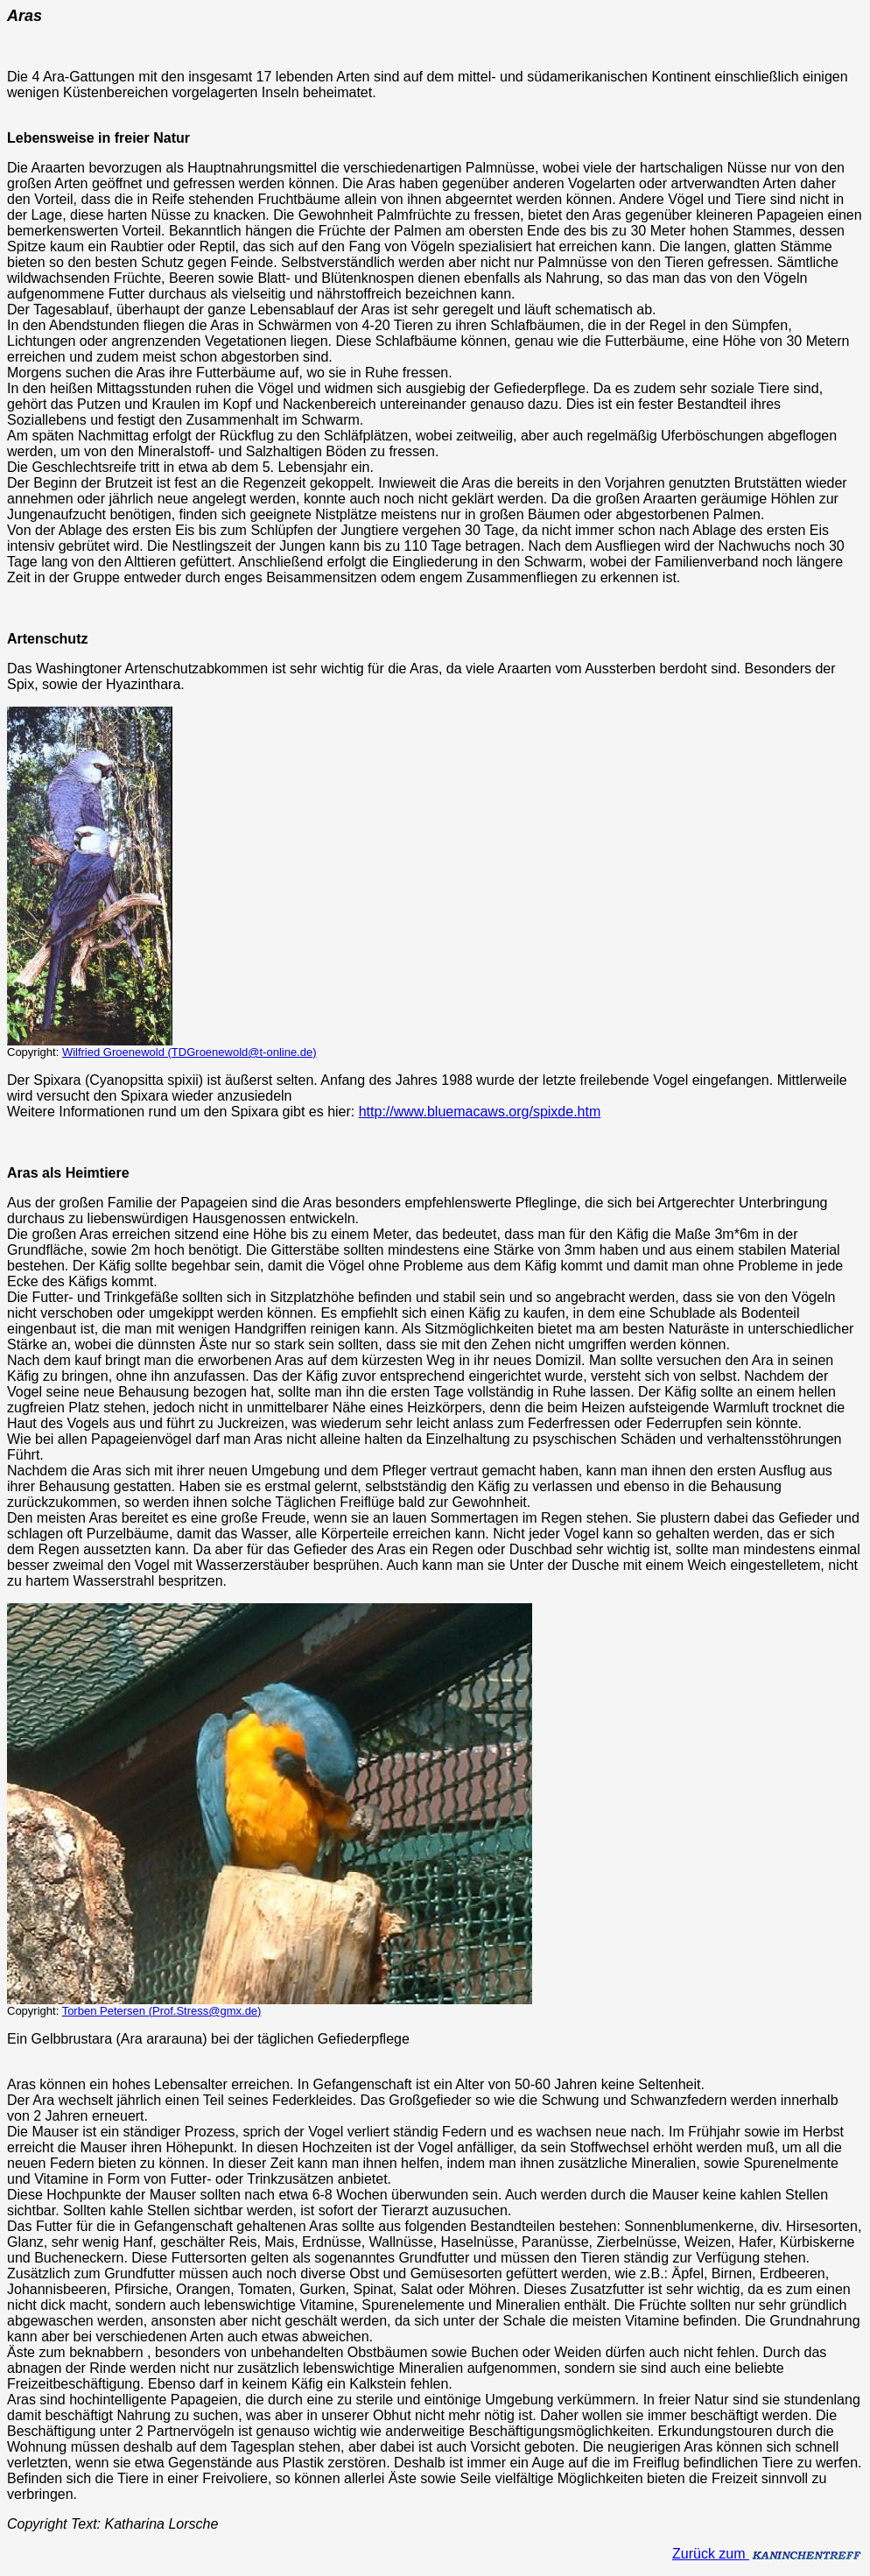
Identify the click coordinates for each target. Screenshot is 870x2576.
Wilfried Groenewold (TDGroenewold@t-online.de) (189, 1052)
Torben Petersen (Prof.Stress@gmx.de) (162, 2010)
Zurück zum (767, 2553)
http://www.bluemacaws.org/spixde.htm (480, 1111)
